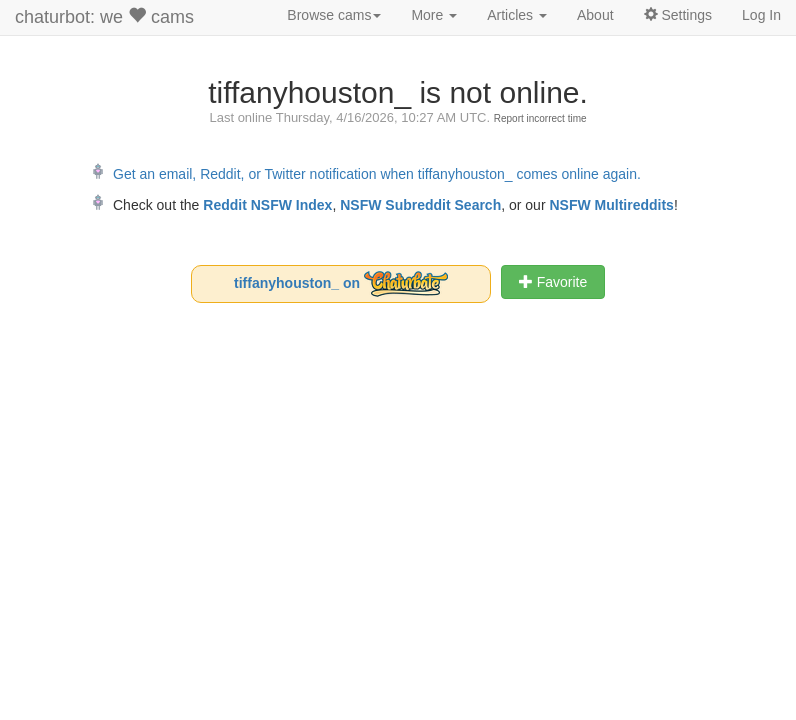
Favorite (553, 282)
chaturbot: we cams (104, 16)
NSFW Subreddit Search (420, 205)
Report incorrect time (540, 118)
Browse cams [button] (334, 15)
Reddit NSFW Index (267, 205)
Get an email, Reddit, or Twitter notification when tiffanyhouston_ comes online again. (377, 174)
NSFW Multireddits (611, 205)
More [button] (434, 15)
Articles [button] (517, 15)
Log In (761, 15)
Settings (678, 15)
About (595, 15)
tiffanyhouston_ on (341, 284)
